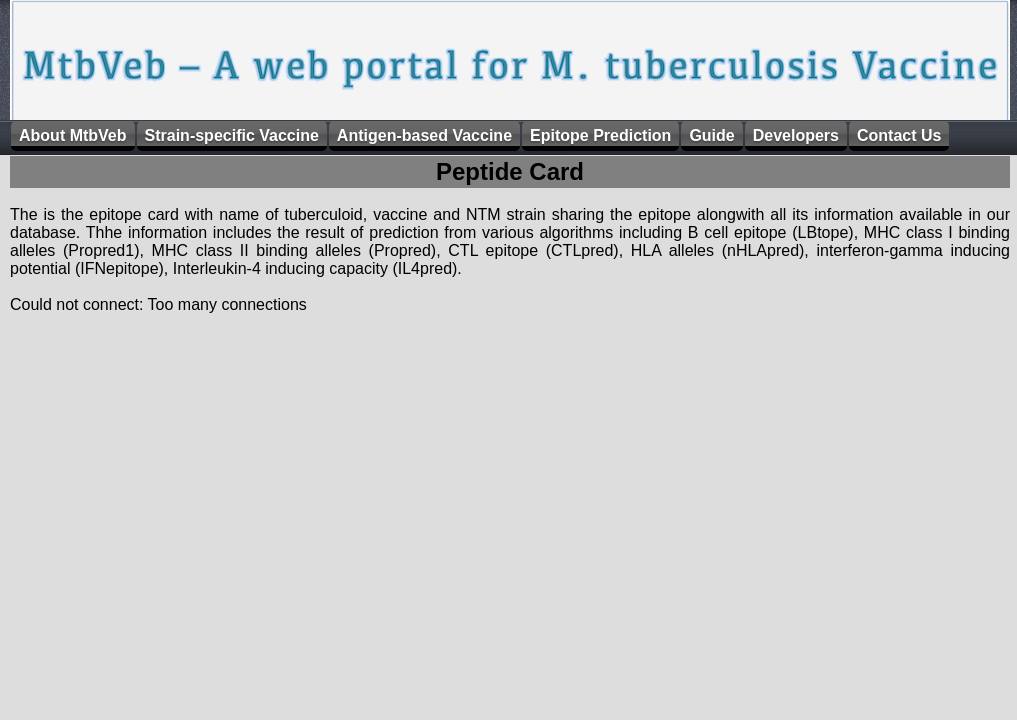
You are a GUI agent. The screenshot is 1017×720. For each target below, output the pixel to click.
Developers (796, 135)
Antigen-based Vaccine (424, 135)
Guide (711, 135)
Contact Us (899, 135)
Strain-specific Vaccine (232, 135)
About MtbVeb (73, 135)
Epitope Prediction (600, 135)
